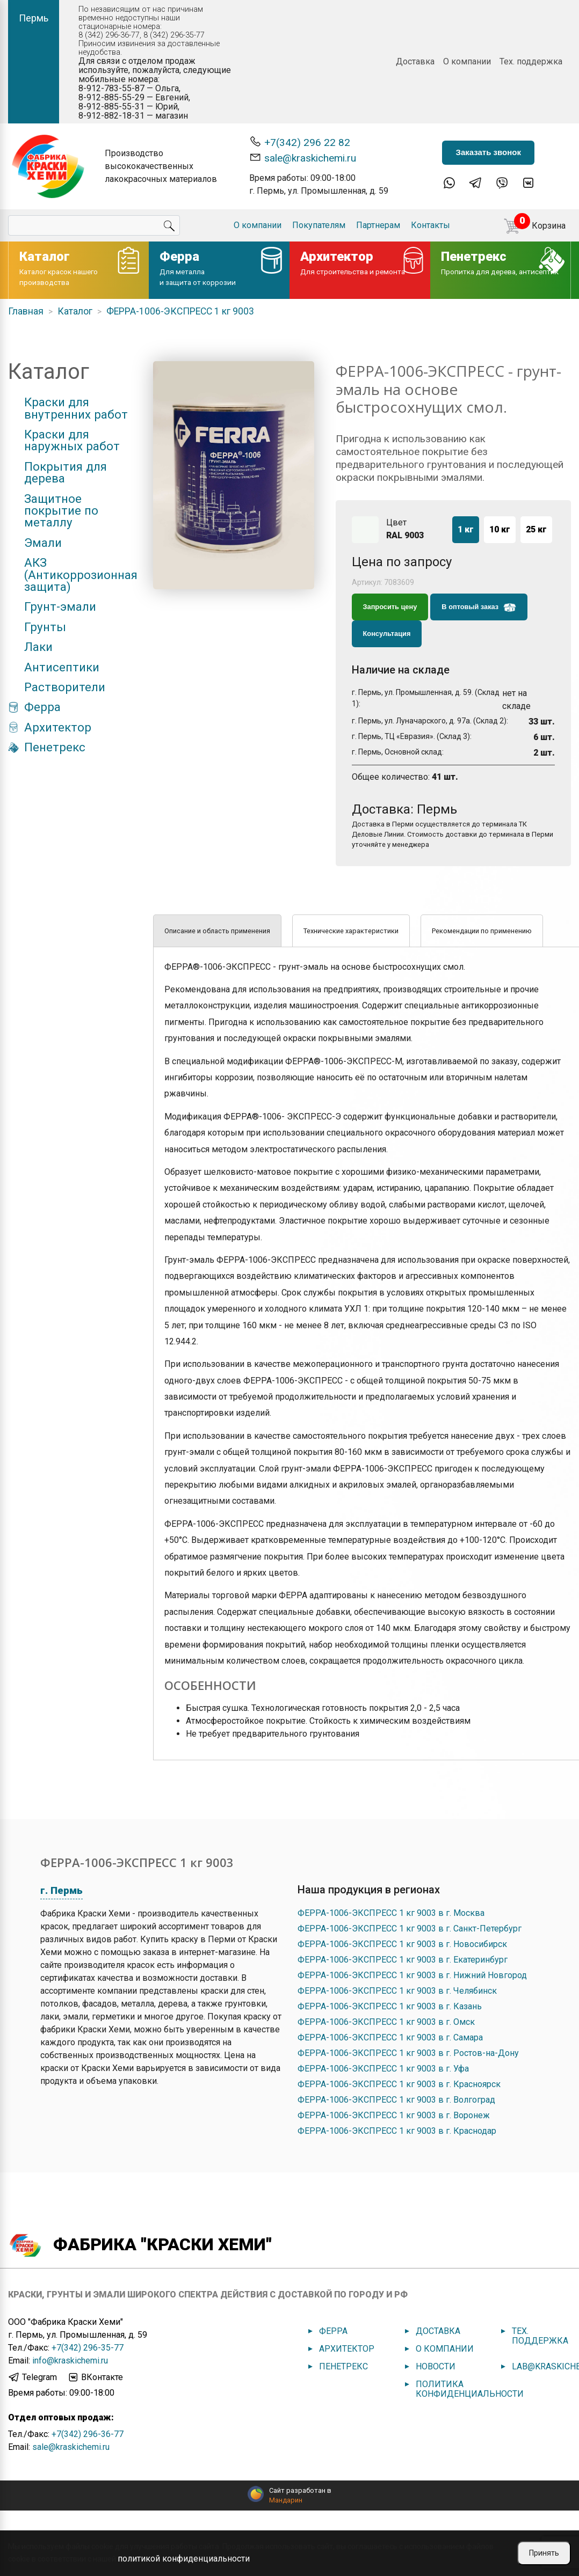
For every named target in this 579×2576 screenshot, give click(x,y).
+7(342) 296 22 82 (299, 142)
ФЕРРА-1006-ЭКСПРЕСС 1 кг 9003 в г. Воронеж (394, 2115)
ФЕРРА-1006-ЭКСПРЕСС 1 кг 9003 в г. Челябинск (397, 1991)
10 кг (499, 529)
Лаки (38, 647)
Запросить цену (390, 607)
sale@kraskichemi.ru (302, 157)
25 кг (536, 529)
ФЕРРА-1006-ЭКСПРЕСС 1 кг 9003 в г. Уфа (383, 2068)
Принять (544, 2553)
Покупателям (318, 225)
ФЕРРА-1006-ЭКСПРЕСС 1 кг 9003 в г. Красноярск (399, 2084)
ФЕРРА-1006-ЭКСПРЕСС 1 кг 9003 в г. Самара (390, 2037)
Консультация (387, 634)
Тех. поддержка (531, 61)
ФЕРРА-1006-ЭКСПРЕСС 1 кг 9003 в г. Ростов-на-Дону (408, 2053)
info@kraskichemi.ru (70, 2360)
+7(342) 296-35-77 (88, 2348)
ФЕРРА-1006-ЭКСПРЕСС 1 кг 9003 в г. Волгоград (396, 2100)
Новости (435, 2366)
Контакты (430, 225)
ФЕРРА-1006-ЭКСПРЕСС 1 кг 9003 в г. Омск (386, 2022)
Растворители (64, 687)
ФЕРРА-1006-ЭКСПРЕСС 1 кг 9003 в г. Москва (391, 1913)
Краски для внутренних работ (76, 408)
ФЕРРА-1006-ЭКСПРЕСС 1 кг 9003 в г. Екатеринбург (403, 1960)
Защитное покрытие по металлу (61, 511)
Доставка (415, 61)
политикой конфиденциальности (184, 2558)
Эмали (43, 542)
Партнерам (378, 225)
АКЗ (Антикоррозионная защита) (80, 574)
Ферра (42, 707)
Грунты (45, 627)
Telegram (32, 2377)
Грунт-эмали (60, 606)
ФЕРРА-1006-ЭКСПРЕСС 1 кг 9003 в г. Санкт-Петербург (410, 1928)
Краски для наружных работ (72, 440)
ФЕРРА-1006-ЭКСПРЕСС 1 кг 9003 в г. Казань (390, 2006)
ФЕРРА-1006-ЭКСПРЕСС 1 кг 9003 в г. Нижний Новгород (412, 1975)
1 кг (466, 529)
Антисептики (61, 667)
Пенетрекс (54, 747)
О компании (467, 61)
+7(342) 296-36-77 (88, 2434)
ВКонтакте (95, 2377)
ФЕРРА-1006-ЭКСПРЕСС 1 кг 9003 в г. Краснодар (397, 2131)
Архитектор (57, 727)
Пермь (33, 18)
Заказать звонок (487, 152)
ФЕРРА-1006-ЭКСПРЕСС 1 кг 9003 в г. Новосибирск (402, 1944)
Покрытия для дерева (65, 472)
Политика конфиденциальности (470, 2389)
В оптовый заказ (479, 607)
